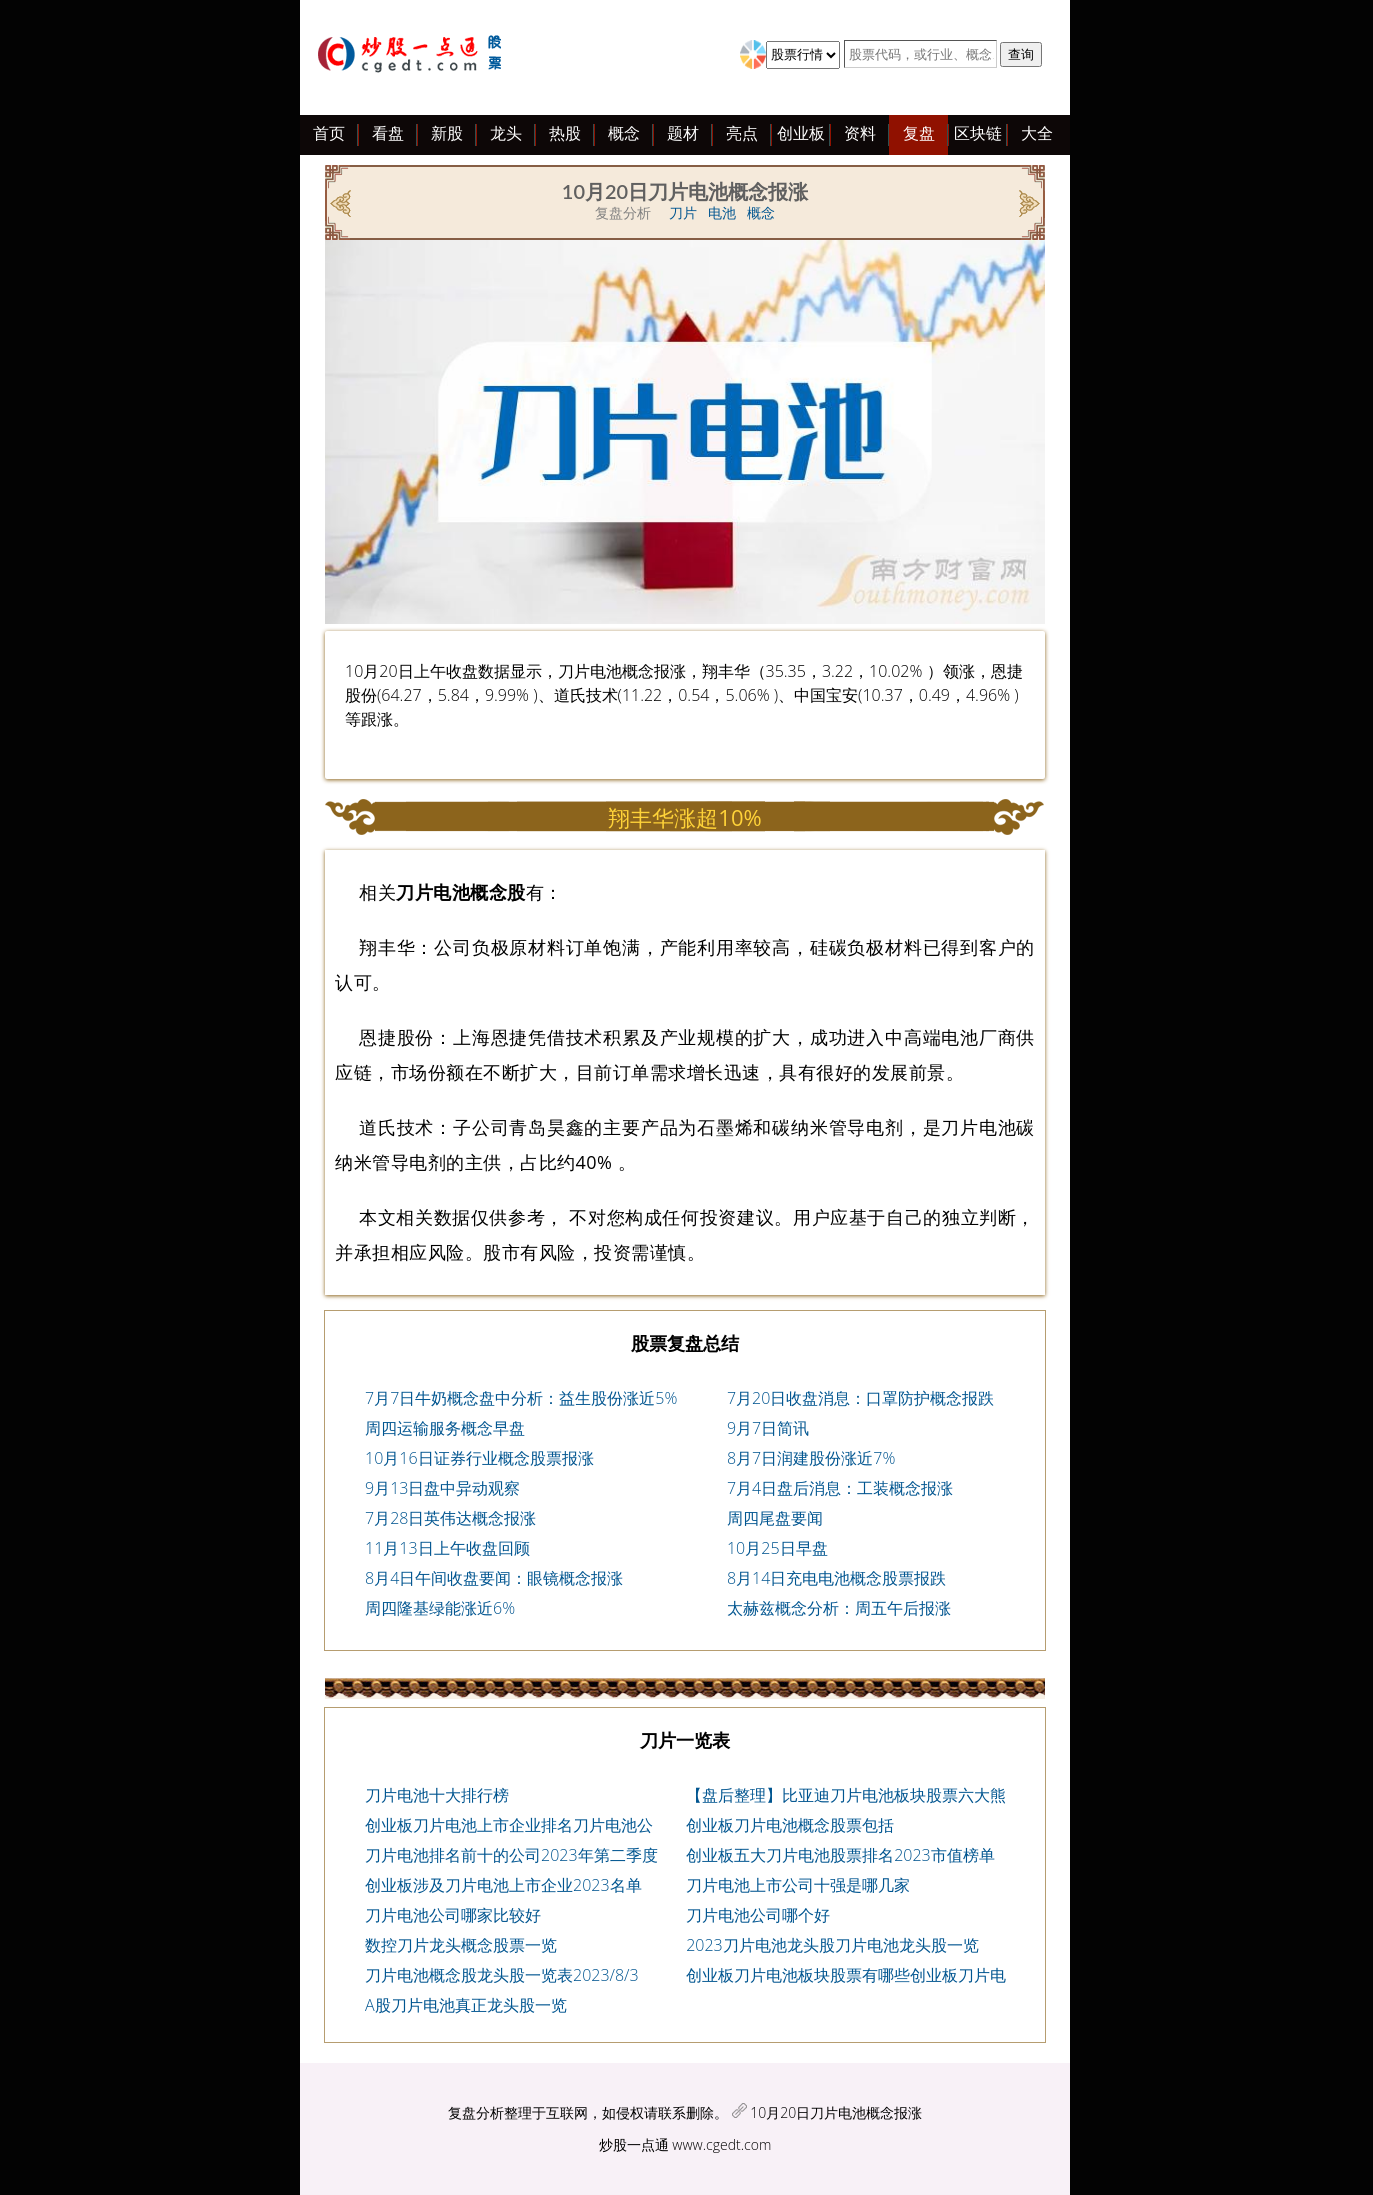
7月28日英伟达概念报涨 (450, 1518)
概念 (761, 212)
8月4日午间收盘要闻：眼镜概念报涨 (494, 1578)
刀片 (683, 212)
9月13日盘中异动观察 (442, 1488)
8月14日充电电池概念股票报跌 (836, 1578)
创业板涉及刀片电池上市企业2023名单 (503, 1885)
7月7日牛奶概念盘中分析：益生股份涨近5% (521, 1398)
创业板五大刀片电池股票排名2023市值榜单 (840, 1855)
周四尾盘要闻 (775, 1518)
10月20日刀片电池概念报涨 (836, 2112)
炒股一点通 (634, 2144)
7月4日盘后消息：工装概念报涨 (840, 1488)
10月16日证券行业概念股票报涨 (479, 1458)
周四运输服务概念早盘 (445, 1428)
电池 (722, 212)
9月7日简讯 (768, 1428)
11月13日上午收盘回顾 (447, 1548)
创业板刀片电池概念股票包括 (790, 1825)
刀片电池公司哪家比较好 (453, 1915)
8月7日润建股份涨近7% (811, 1458)
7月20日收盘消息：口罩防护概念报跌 (860, 1398)
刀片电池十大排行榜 (437, 1795)
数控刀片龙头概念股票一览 (461, 1945)
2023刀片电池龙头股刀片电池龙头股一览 (832, 1945)
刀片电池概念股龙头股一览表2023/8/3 (502, 1975)
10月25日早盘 (777, 1548)
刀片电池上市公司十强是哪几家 (798, 1885)
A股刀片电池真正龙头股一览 (466, 2005)
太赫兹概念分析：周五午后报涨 (839, 1608)
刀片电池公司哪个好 (758, 1915)
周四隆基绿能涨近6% (440, 1608)
